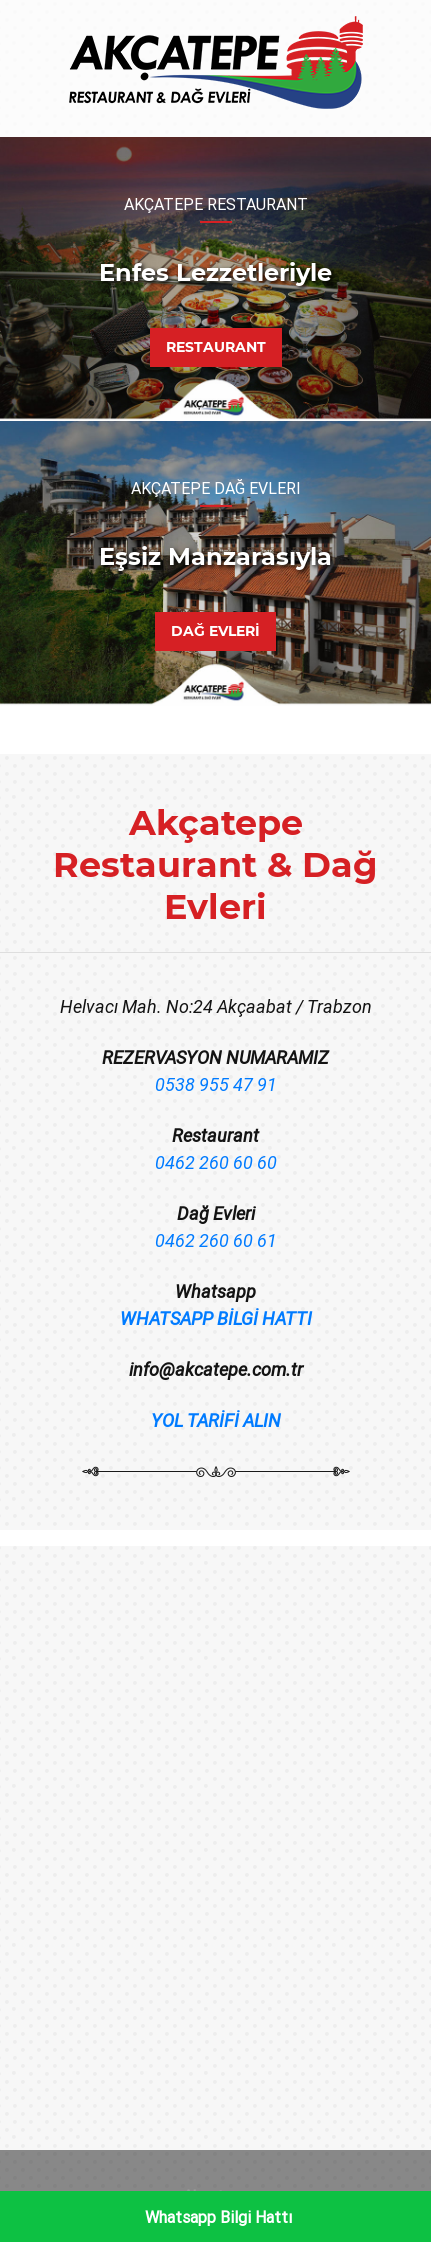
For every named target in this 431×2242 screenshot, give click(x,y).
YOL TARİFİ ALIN (216, 1420)
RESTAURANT (216, 347)
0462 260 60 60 (216, 1162)
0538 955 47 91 (216, 1084)
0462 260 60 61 (216, 1240)
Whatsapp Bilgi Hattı (218, 2217)
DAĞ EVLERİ (215, 631)
